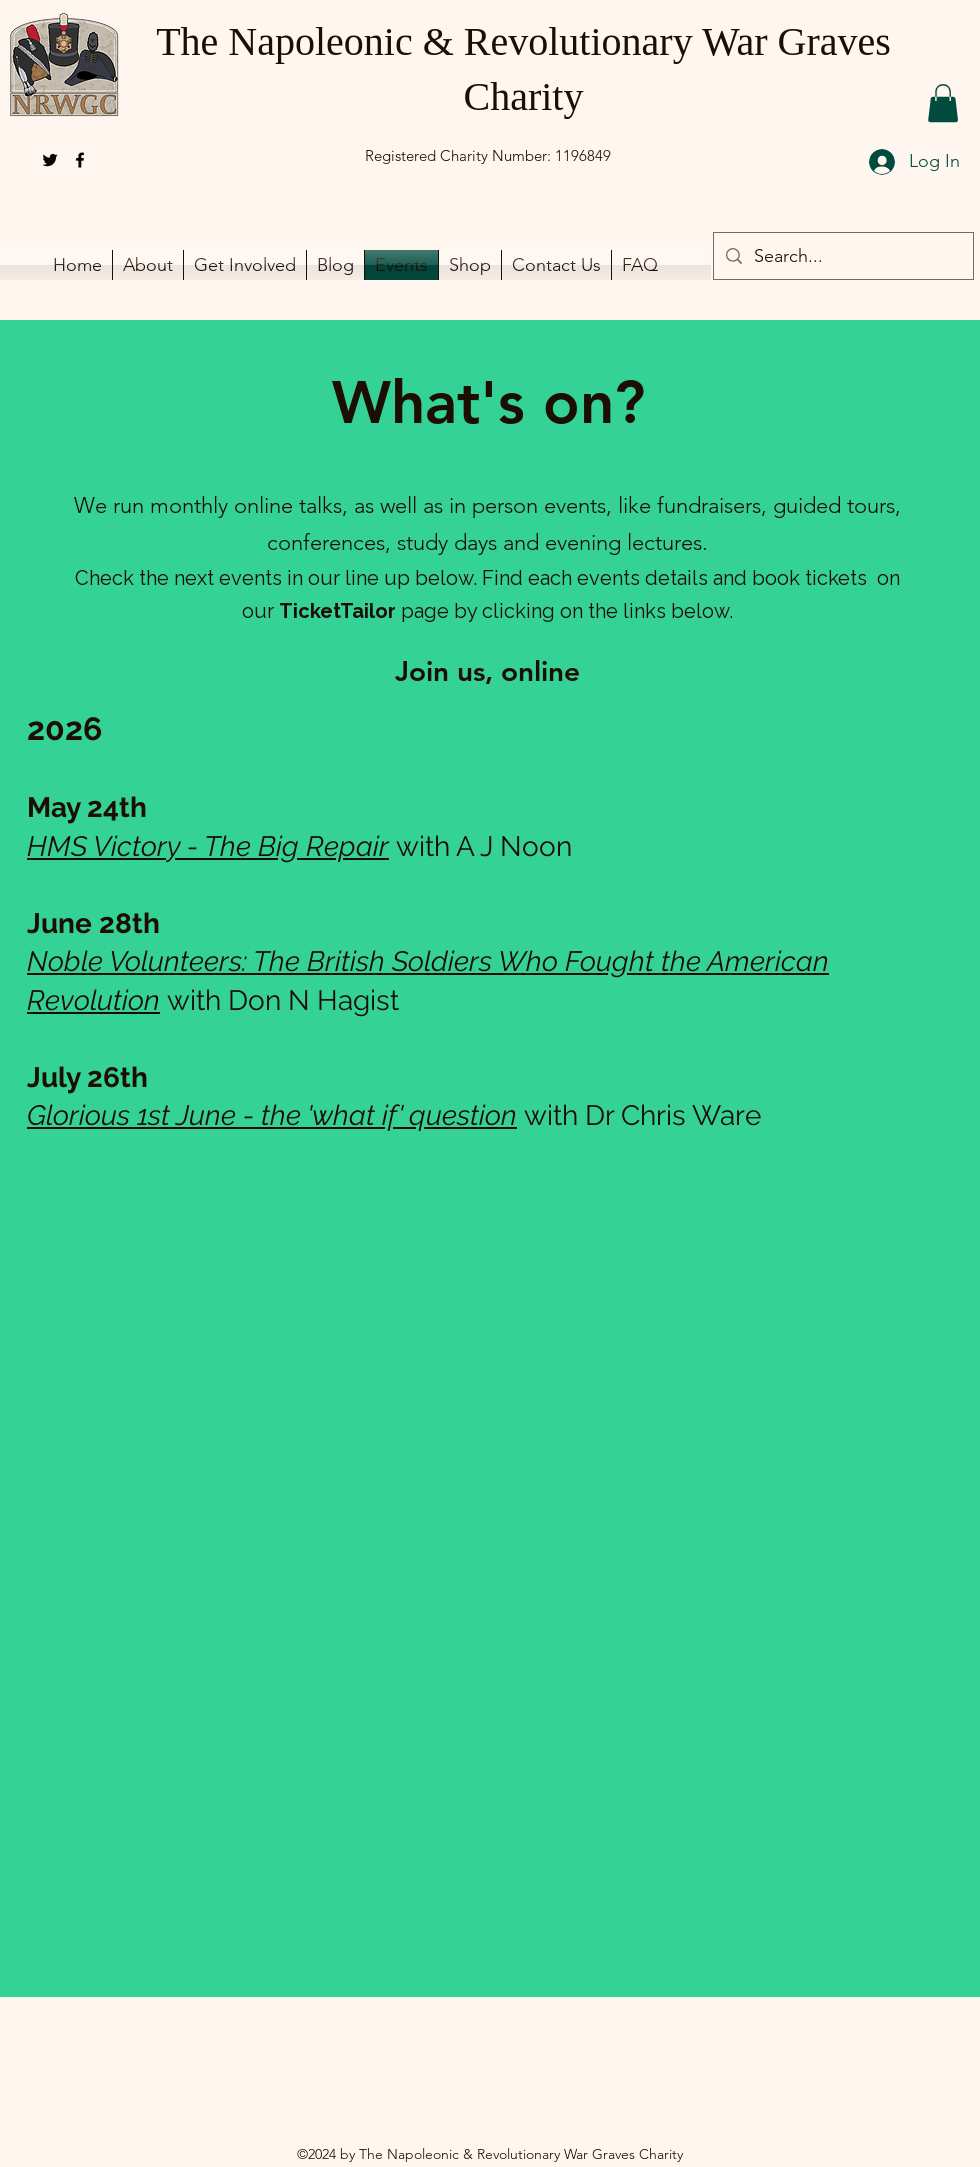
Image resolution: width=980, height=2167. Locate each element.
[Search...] (842, 257)
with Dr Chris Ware (642, 1115)
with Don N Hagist (283, 1000)
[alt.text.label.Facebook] (80, 160)
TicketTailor (337, 611)
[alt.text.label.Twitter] (50, 160)
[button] (943, 103)
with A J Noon (484, 846)
